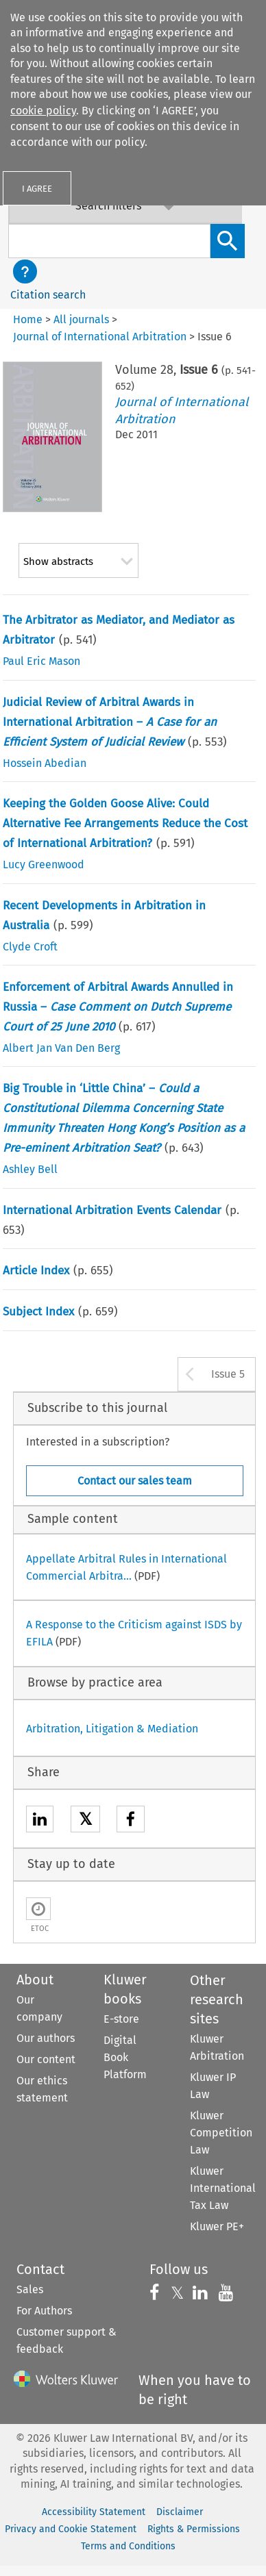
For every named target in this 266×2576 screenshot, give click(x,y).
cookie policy (43, 110)
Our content (45, 2059)
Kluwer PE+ (217, 2226)
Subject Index (38, 1311)
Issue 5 (228, 1373)
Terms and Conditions (128, 2546)
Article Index (36, 1270)
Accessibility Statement (93, 2512)
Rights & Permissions (193, 2529)
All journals (81, 319)
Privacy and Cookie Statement (70, 2529)
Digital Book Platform (125, 2057)
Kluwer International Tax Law (223, 2188)
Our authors (45, 2038)
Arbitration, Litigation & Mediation (112, 1728)
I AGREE (37, 189)
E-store (121, 2018)
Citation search (48, 294)
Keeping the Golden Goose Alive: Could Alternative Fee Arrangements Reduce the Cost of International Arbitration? (125, 823)
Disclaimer (179, 2512)
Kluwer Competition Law (221, 2132)
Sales (29, 2289)
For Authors (44, 2310)
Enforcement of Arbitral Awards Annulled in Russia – (118, 1007)
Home (28, 319)
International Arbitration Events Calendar (112, 1210)
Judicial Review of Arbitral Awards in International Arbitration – (110, 722)
